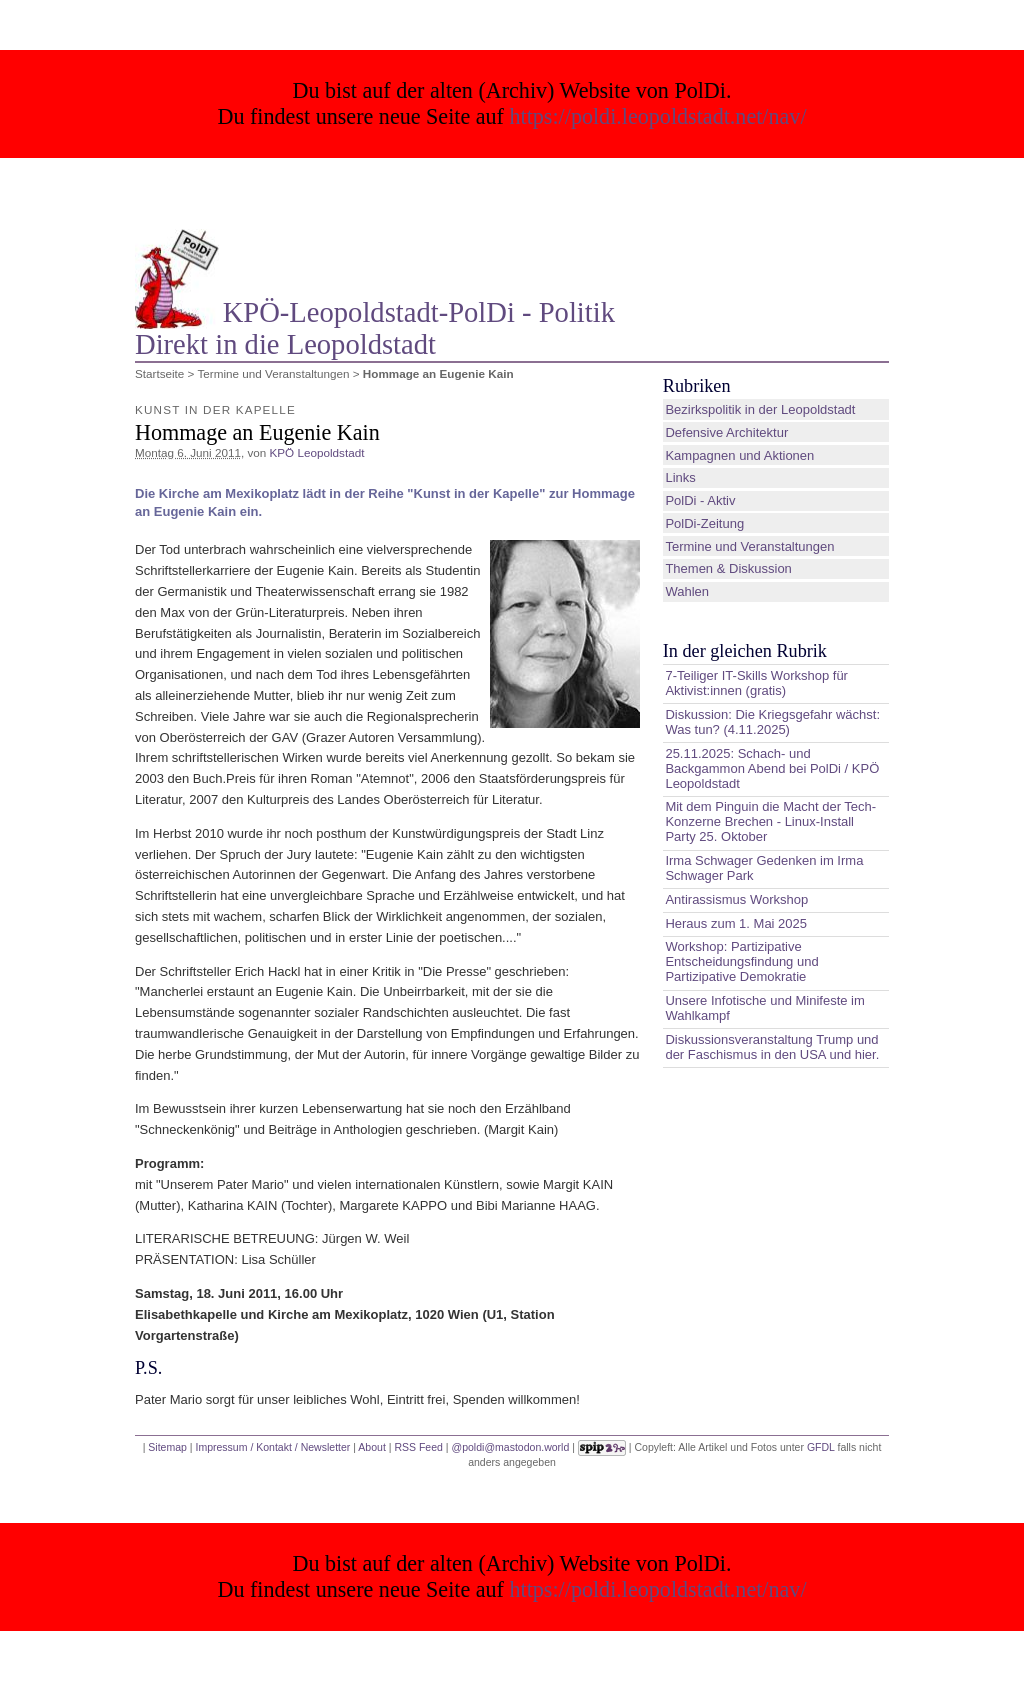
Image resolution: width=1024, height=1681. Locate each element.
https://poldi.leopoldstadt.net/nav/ (658, 116)
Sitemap (167, 1447)
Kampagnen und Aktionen (739, 455)
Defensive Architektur (726, 432)
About (371, 1447)
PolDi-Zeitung (704, 523)
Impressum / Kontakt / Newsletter (272, 1447)
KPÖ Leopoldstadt (317, 452)
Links (680, 477)
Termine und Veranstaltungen (273, 373)
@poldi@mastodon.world (511, 1447)
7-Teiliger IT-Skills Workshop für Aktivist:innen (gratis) (756, 683)
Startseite (159, 373)
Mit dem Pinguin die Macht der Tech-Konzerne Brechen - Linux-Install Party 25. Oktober (770, 821)
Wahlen (687, 591)
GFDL (821, 1447)
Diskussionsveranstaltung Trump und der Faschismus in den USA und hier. (772, 1047)
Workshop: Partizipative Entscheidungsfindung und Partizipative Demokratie (741, 961)
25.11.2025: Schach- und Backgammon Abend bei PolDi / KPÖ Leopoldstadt (772, 768)
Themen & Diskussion (728, 568)
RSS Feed (418, 1447)
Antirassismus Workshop (736, 899)
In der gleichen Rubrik (745, 651)
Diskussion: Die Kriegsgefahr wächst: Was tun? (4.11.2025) (772, 722)
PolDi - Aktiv (700, 500)
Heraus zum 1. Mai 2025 (736, 923)
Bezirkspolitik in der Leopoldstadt (760, 409)
